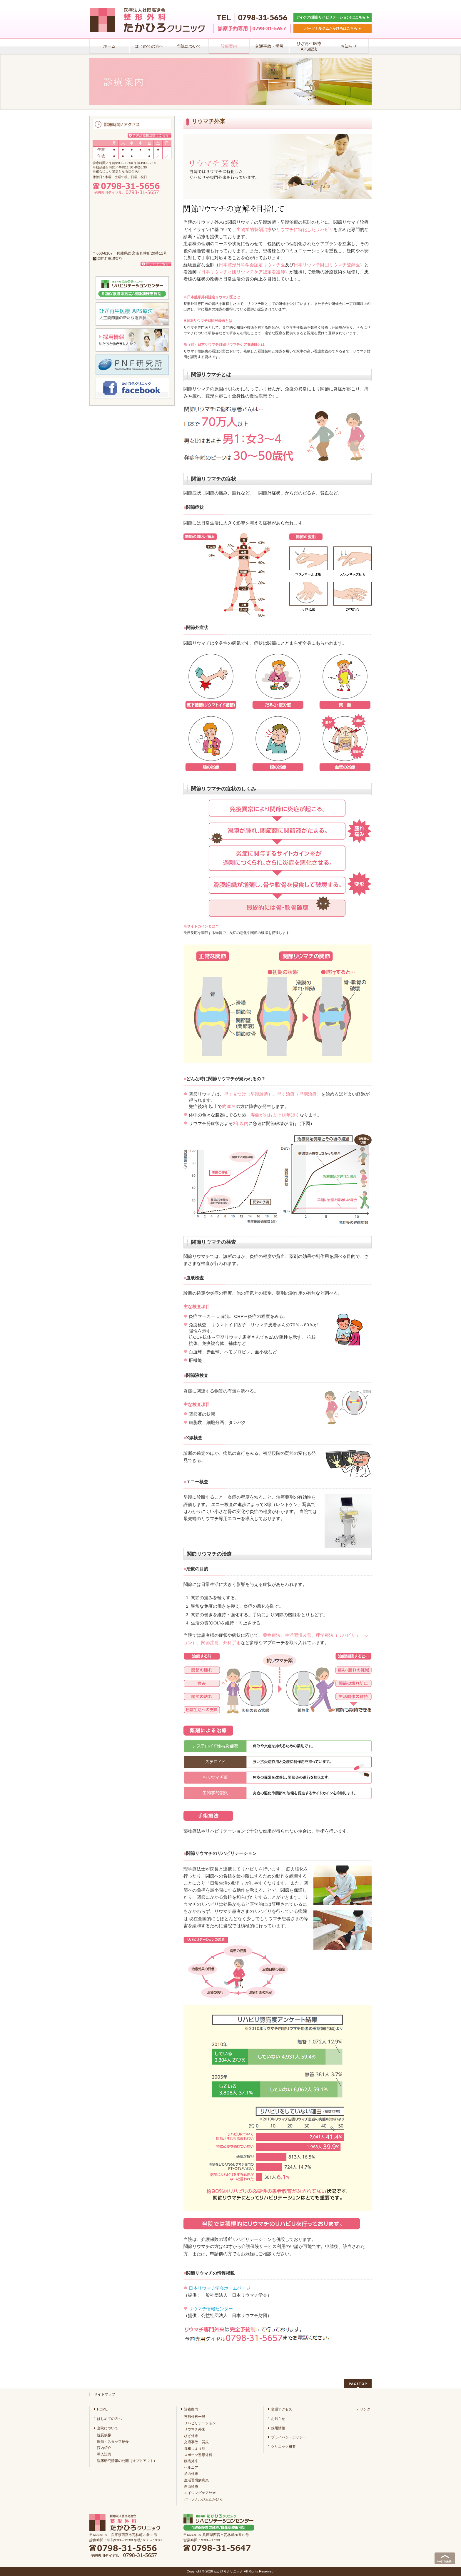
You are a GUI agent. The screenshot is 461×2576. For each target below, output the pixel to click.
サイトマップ (104, 2394)
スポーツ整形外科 (198, 2455)
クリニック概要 (283, 2447)
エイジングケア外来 (200, 2493)
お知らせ (278, 2419)
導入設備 (104, 2454)
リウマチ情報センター (211, 2308)
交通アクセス (281, 2409)
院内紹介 (104, 2448)
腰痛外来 (191, 2461)
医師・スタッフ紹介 (113, 2442)
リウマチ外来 (194, 2429)
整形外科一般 (194, 2417)
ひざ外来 (191, 2436)
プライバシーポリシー (288, 2437)
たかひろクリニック (228, 2571)
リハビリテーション (200, 2423)
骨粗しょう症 (194, 2448)
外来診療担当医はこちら (150, 135)
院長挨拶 (104, 2435)
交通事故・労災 (196, 2442)
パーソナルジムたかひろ (203, 2499)
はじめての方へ (109, 2419)
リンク (363, 2409)
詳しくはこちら (157, 264)
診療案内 (191, 2409)
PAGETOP (358, 2384)
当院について (107, 2428)
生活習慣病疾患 (196, 2480)
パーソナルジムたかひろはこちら (332, 28)
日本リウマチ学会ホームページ (219, 2288)
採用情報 (278, 2428)
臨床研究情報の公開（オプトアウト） (127, 2461)
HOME (102, 2409)
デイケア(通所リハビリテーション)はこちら (332, 17)
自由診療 (191, 2487)
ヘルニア (191, 2467)
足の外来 (191, 2474)
